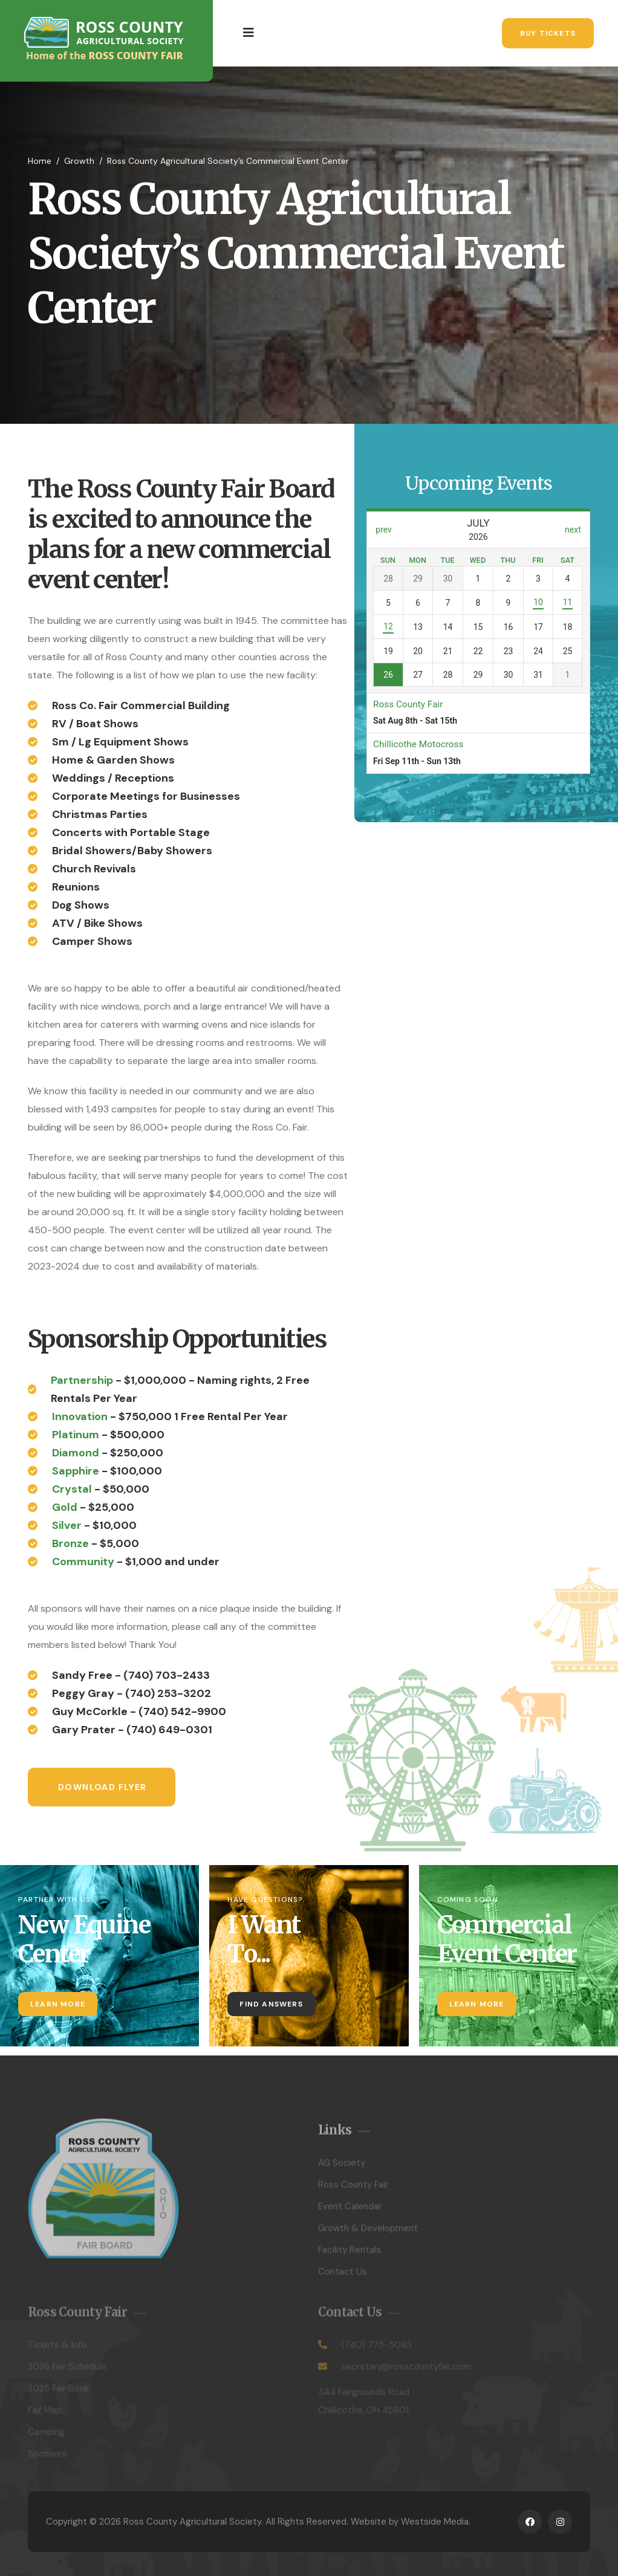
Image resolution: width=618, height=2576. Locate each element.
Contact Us (342, 2278)
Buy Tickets (548, 33)
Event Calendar (350, 2213)
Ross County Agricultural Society (192, 2522)
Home (39, 160)
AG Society (341, 2169)
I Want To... (263, 1939)
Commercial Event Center (507, 1939)
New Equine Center (84, 1939)
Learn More (57, 2004)
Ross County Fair (353, 2191)
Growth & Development (368, 2234)
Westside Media (435, 2522)
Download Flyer (102, 1787)
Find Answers (270, 2004)
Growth (79, 160)
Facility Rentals (349, 2256)
